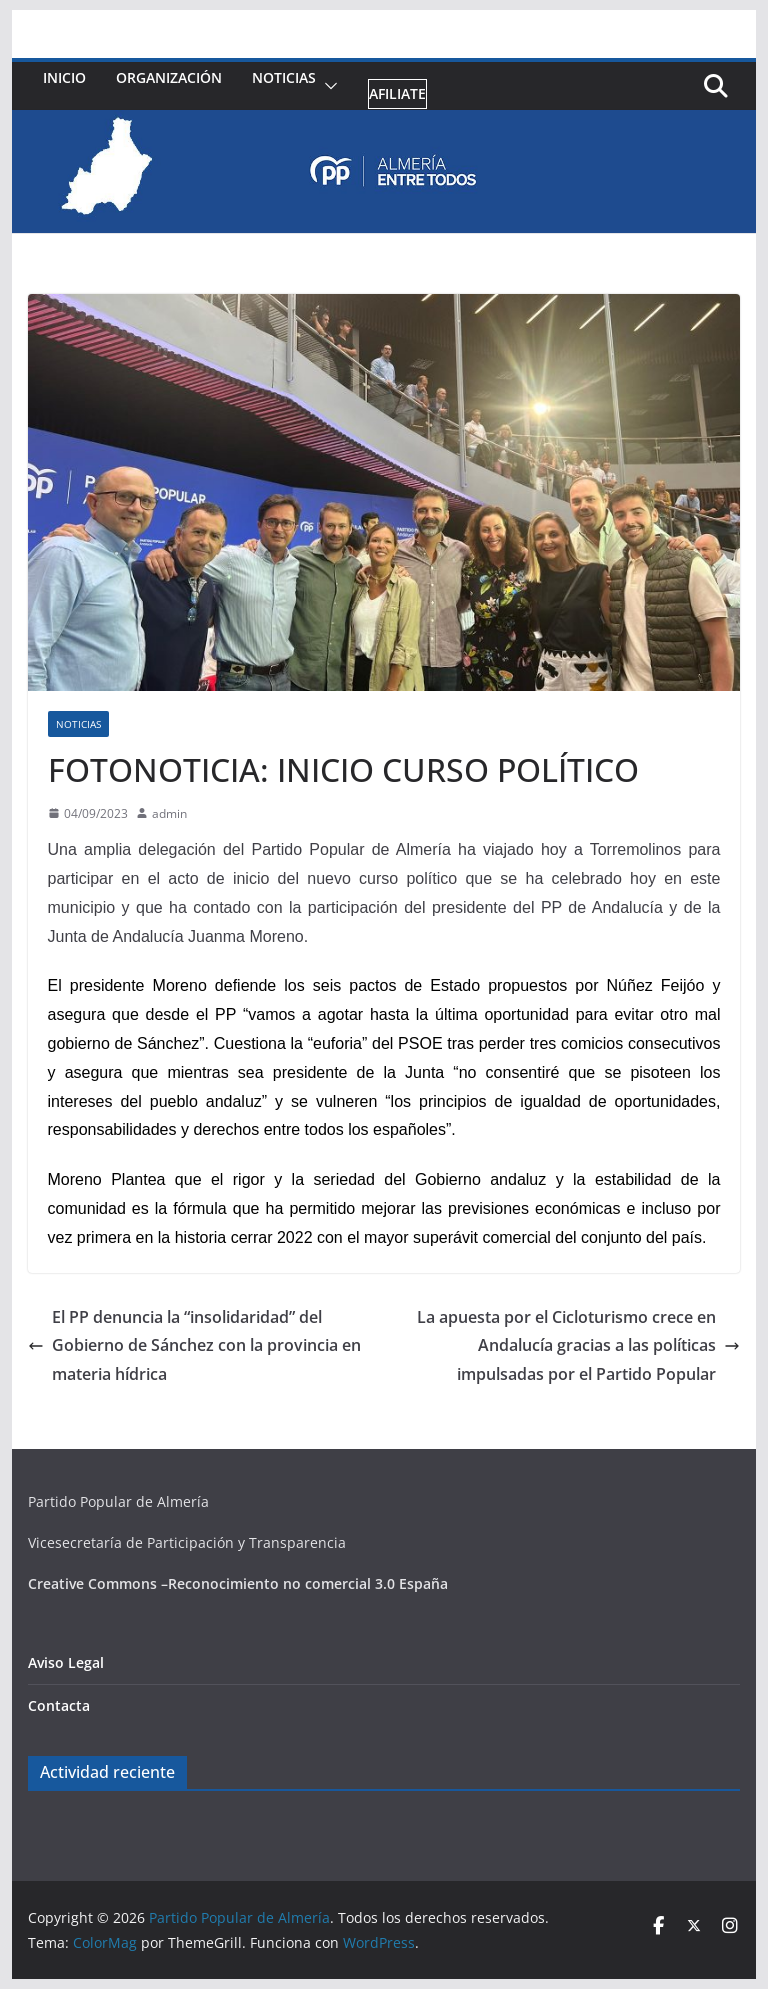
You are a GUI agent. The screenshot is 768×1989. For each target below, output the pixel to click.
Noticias (284, 77)
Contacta (59, 1705)
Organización (169, 77)
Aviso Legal (66, 1662)
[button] (327, 86)
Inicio (64, 77)
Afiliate (397, 93)
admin (169, 813)
